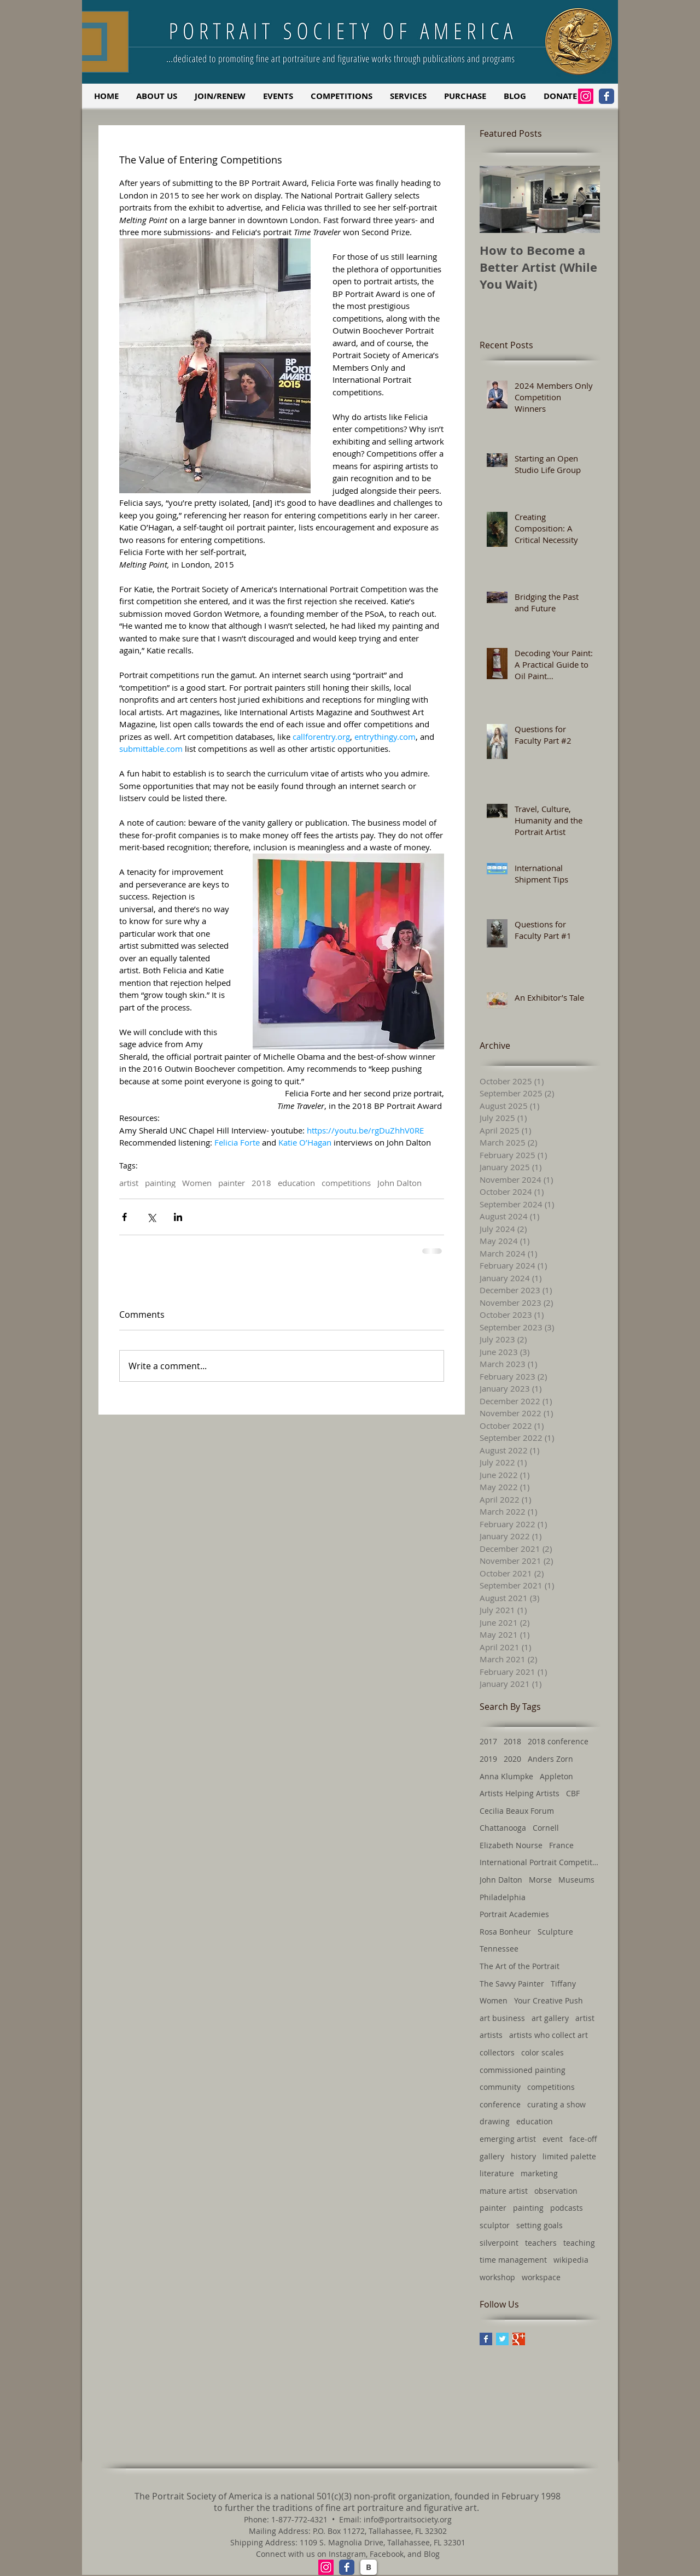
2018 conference (558, 1741)
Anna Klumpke (506, 1776)
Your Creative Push (548, 2000)
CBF (573, 1793)
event (552, 2139)
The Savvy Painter (512, 1983)
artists (491, 2035)
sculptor (495, 2225)
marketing (539, 2173)
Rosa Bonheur (505, 1931)
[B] (368, 2567)
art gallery (550, 2018)
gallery (492, 2156)
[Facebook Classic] (606, 96)
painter (231, 1183)
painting (160, 1183)
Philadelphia (503, 1897)
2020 (512, 1759)
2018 (261, 1183)
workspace (541, 2277)
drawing (495, 2121)
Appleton (556, 1776)
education (296, 1183)
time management (513, 2259)
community (500, 2087)
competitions (346, 1183)
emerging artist (508, 2139)
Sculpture (555, 1931)
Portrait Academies (514, 1914)
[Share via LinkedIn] (178, 1217)
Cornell (546, 1828)
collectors (497, 2052)
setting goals (539, 2225)
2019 (488, 1759)
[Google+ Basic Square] (518, 2339)
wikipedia (570, 2259)
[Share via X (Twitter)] (151, 1217)
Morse (540, 1879)
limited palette (569, 2156)
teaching (579, 2243)
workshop (497, 2277)
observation (556, 2191)
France (561, 1845)
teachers (541, 2243)
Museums (576, 1879)
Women (197, 1183)
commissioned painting (522, 2070)
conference (500, 2104)
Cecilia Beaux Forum (517, 1811)
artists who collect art (548, 2035)
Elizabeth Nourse (511, 1845)
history (523, 2156)
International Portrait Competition (540, 1862)
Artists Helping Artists (519, 1793)
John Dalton (399, 1183)
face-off (583, 2139)
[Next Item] (582, 199)
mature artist (504, 2191)
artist (128, 1183)
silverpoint (499, 2243)
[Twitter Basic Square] (502, 2339)
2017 (488, 1741)
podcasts (566, 2208)
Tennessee (499, 1948)
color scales (542, 2052)
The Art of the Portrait (519, 1966)
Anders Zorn (550, 1759)
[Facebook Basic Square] (486, 2339)
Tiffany (563, 1983)
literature (497, 2173)
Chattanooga (503, 1828)
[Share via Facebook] (124, 1217)
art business (502, 2018)
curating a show (556, 2104)
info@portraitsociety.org (408, 2519)
